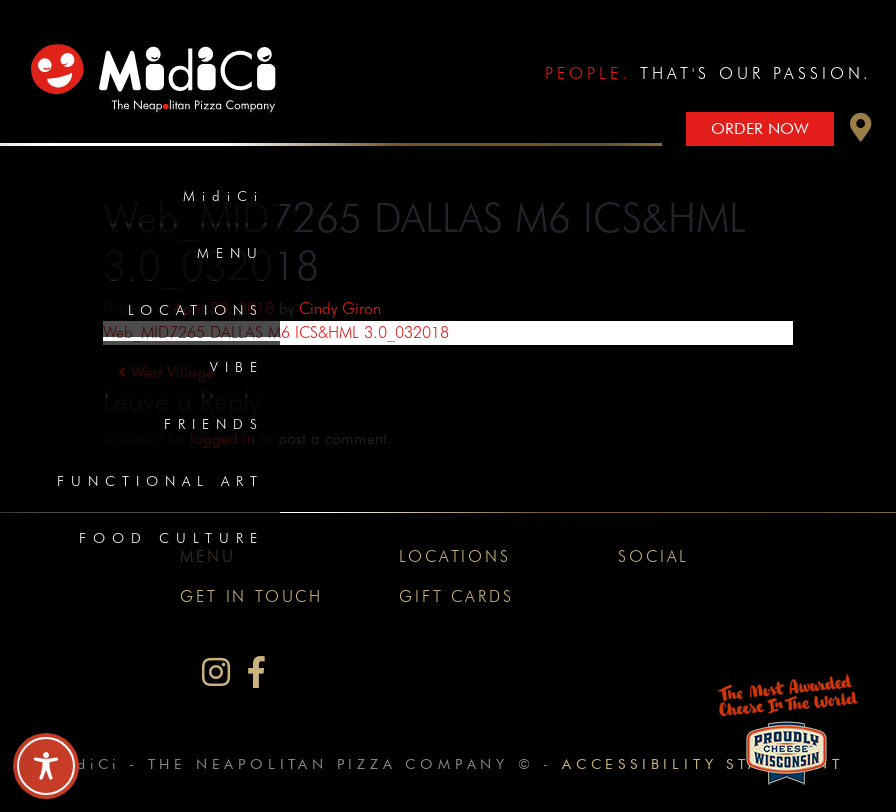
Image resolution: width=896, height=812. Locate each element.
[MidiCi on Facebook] (256, 672)
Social (653, 556)
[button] (861, 132)
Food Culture (171, 538)
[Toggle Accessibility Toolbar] (46, 766)
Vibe (237, 367)
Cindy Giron (340, 308)
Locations (196, 310)
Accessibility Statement (702, 763)
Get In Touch (251, 596)
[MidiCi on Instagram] (216, 672)
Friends (214, 424)
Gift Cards (456, 596)
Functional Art (160, 481)
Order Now (760, 128)
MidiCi (223, 196)
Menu (230, 253)
